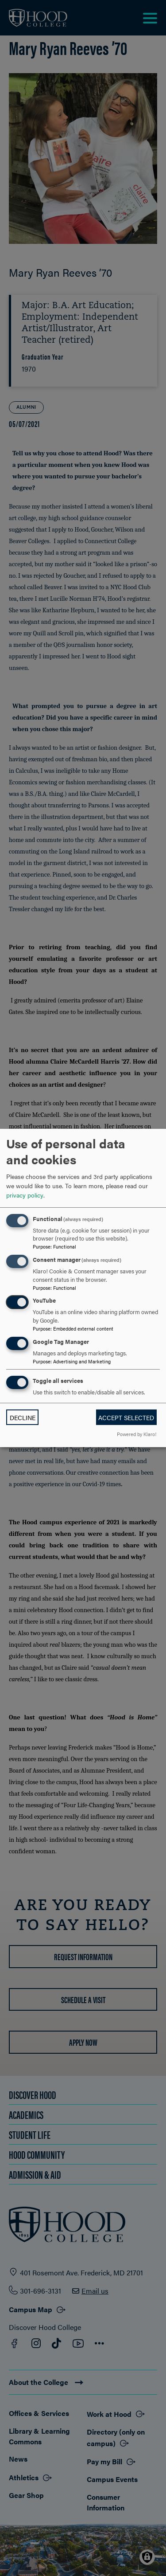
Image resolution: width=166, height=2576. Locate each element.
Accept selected (126, 1417)
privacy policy (24, 1194)
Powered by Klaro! (136, 1433)
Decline (22, 1417)
